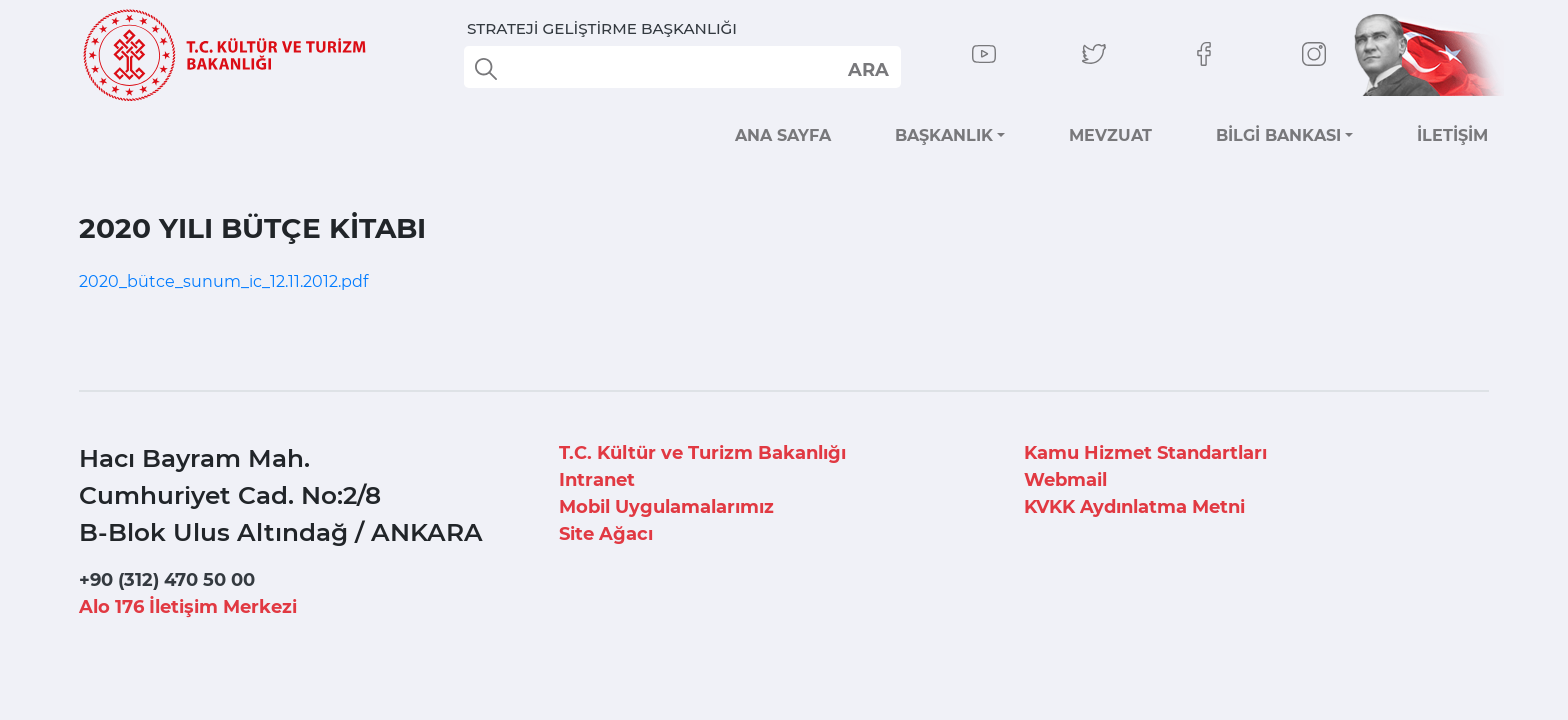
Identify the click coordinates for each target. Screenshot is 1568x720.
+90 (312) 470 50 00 (167, 580)
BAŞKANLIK (944, 135)
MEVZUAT (1110, 135)
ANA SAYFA (783, 135)
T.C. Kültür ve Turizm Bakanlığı (702, 453)
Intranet (597, 480)
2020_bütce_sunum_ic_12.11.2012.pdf (223, 281)
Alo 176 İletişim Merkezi (188, 607)
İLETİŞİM (1452, 135)
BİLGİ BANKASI (1278, 135)
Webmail (1065, 480)
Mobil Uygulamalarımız (666, 507)
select (867, 69)
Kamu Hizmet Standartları (1145, 453)
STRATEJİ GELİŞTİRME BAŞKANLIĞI (602, 28)
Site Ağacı (606, 534)
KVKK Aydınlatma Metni (1134, 507)
